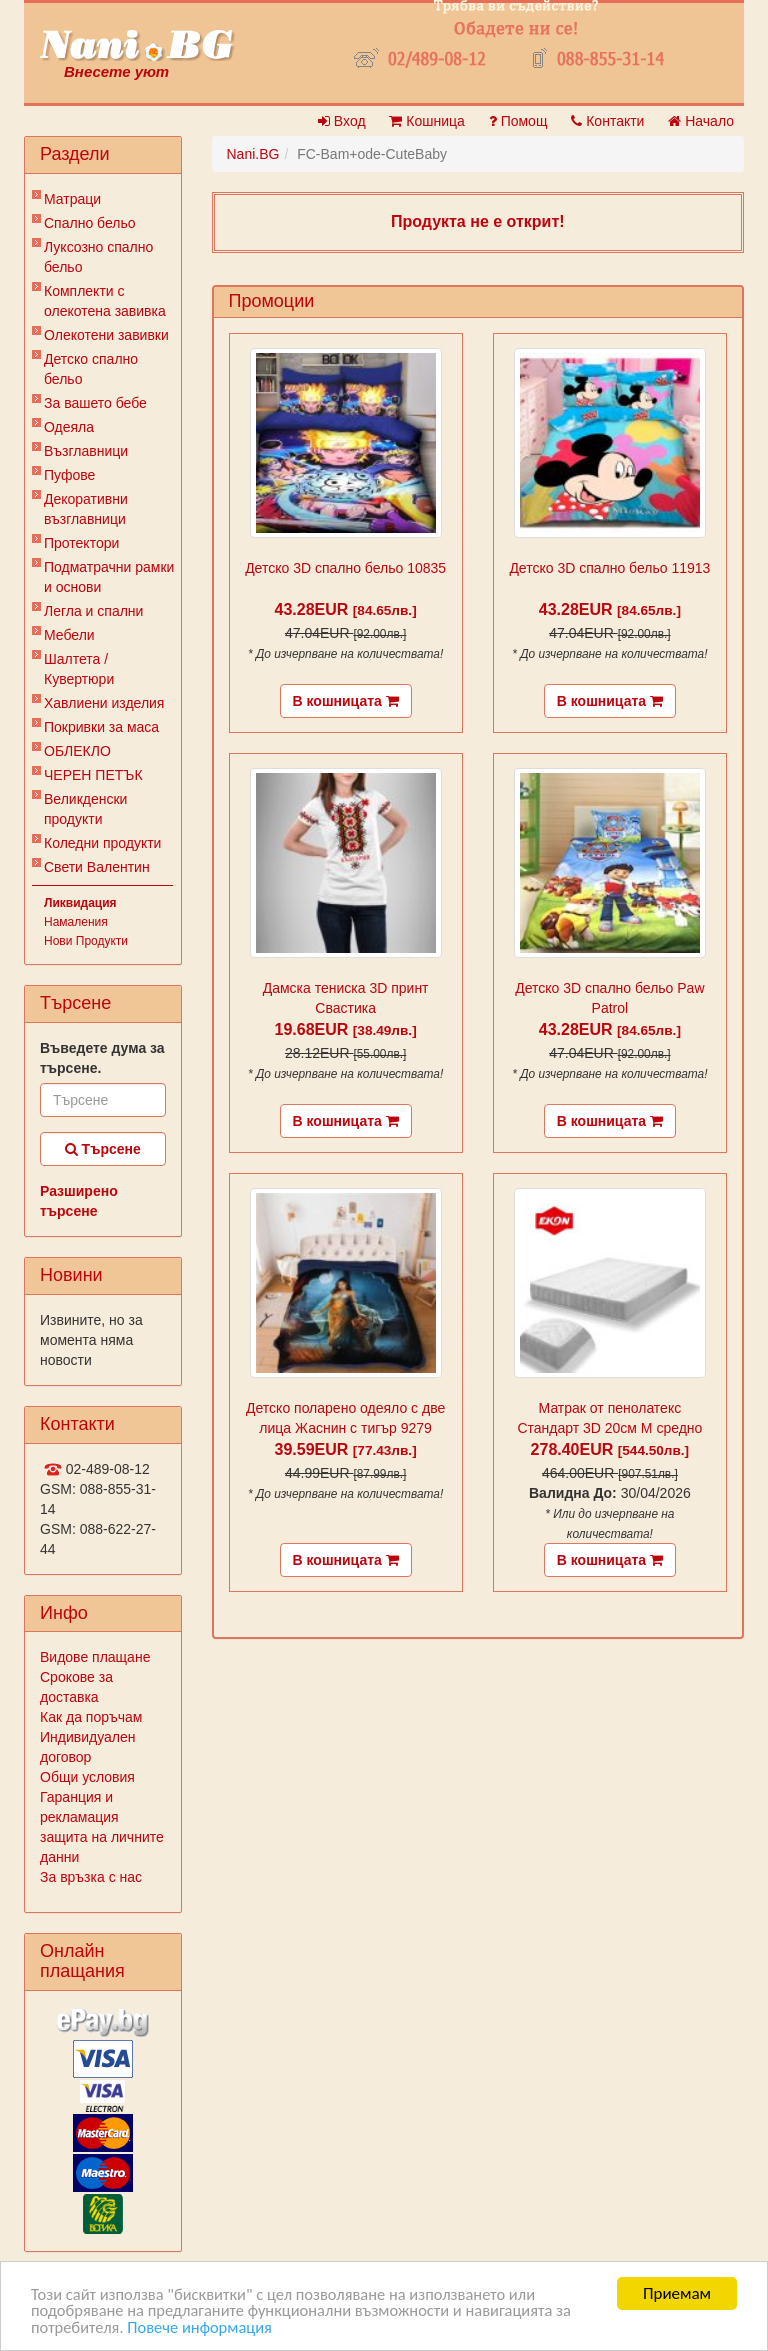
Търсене (103, 1149)
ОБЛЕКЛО (77, 751)
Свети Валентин (97, 867)
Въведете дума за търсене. (102, 1058)
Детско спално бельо (91, 369)
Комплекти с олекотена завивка (105, 301)
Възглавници (86, 451)
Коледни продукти (102, 843)
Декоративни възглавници (86, 509)
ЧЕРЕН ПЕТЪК (93, 775)
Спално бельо (90, 223)
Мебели (69, 635)
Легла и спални (93, 611)
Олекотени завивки (106, 335)
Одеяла (69, 427)
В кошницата (346, 701)
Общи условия (87, 1777)
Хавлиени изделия (104, 703)
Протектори (81, 543)
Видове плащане (95, 1657)
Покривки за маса (101, 727)
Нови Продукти (86, 941)
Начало (701, 121)
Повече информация (204, 2327)
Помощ (518, 121)
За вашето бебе (95, 403)
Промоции (272, 301)
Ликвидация (80, 903)
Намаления (76, 922)
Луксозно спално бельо (98, 257)
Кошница (426, 121)
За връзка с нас (91, 1877)
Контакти (607, 121)
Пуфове (69, 475)
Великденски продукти (85, 809)
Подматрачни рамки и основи (109, 577)
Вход (342, 121)
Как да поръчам (91, 1717)
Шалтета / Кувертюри (79, 669)
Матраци (72, 199)
